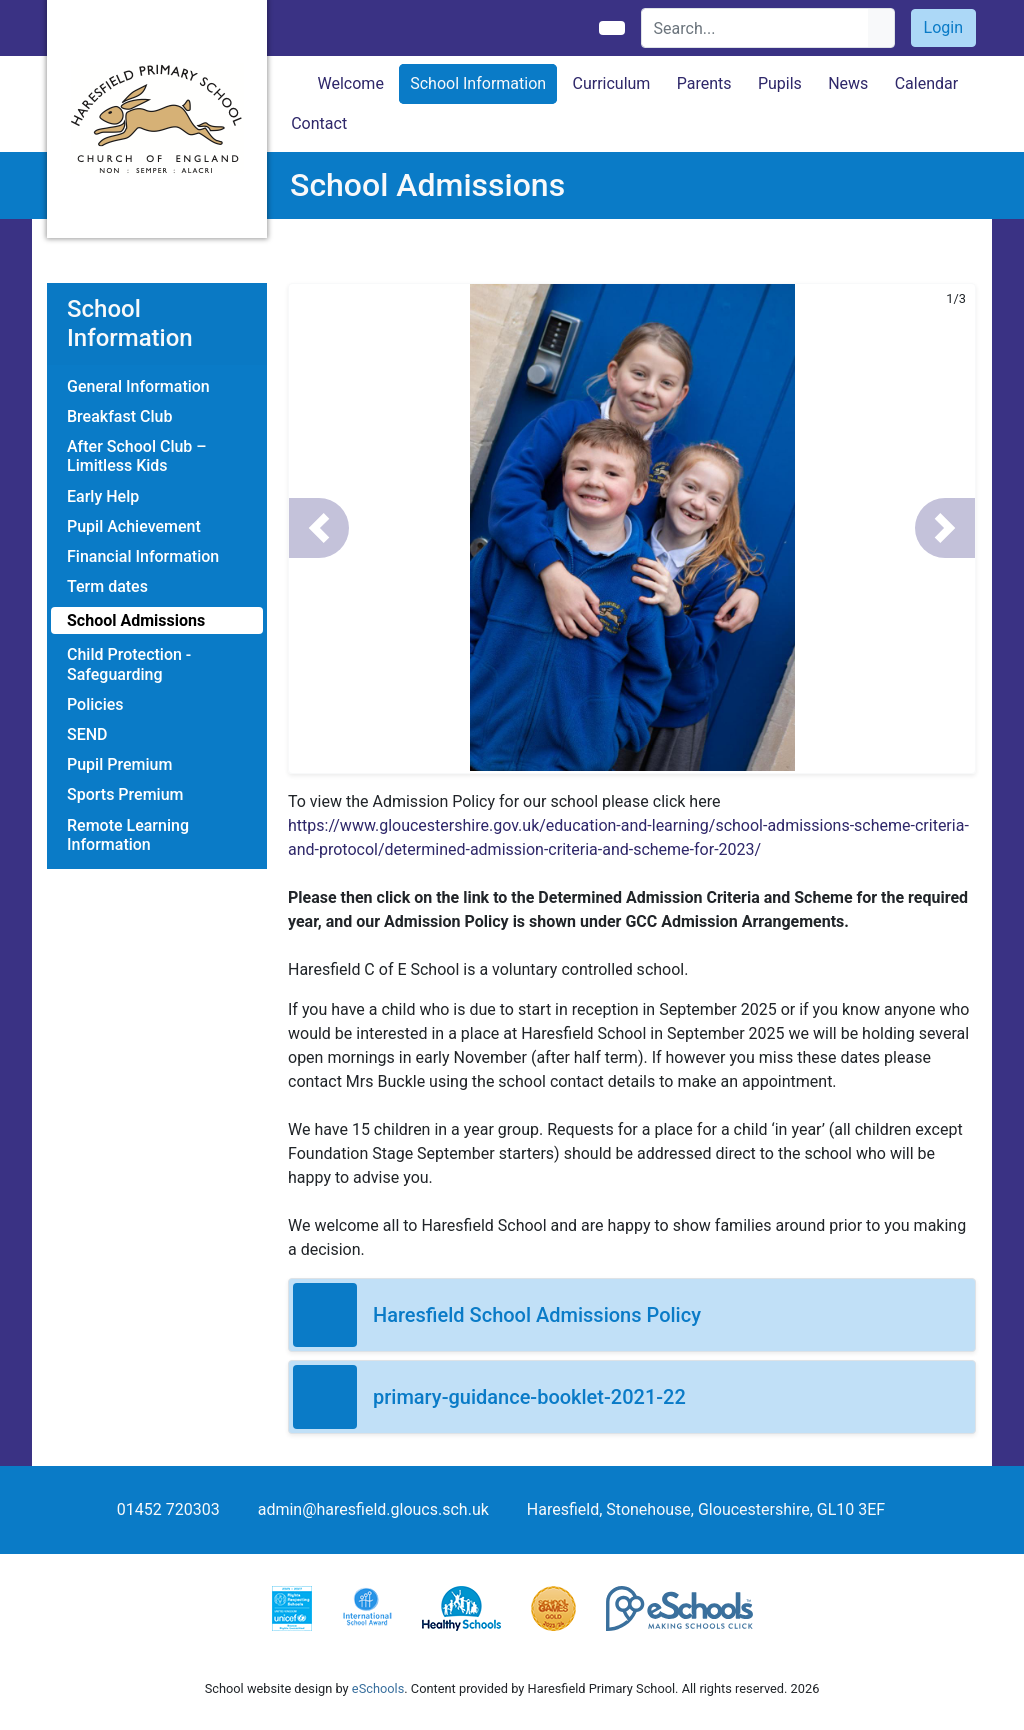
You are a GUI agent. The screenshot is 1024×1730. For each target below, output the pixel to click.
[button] (319, 528)
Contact (319, 123)
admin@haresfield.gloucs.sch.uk (373, 1509)
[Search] (755, 28)
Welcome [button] (351, 83)
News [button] (848, 83)
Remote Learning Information (128, 835)
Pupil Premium (119, 764)
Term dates (107, 586)
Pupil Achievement (134, 526)
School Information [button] (478, 83)
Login (943, 27)
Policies (95, 704)
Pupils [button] (780, 83)
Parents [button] (704, 83)
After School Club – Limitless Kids (137, 456)
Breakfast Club (119, 416)
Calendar (926, 83)
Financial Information (143, 556)
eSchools (378, 1688)
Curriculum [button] (611, 83)
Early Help (103, 496)
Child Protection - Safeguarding (129, 664)
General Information (138, 386)
